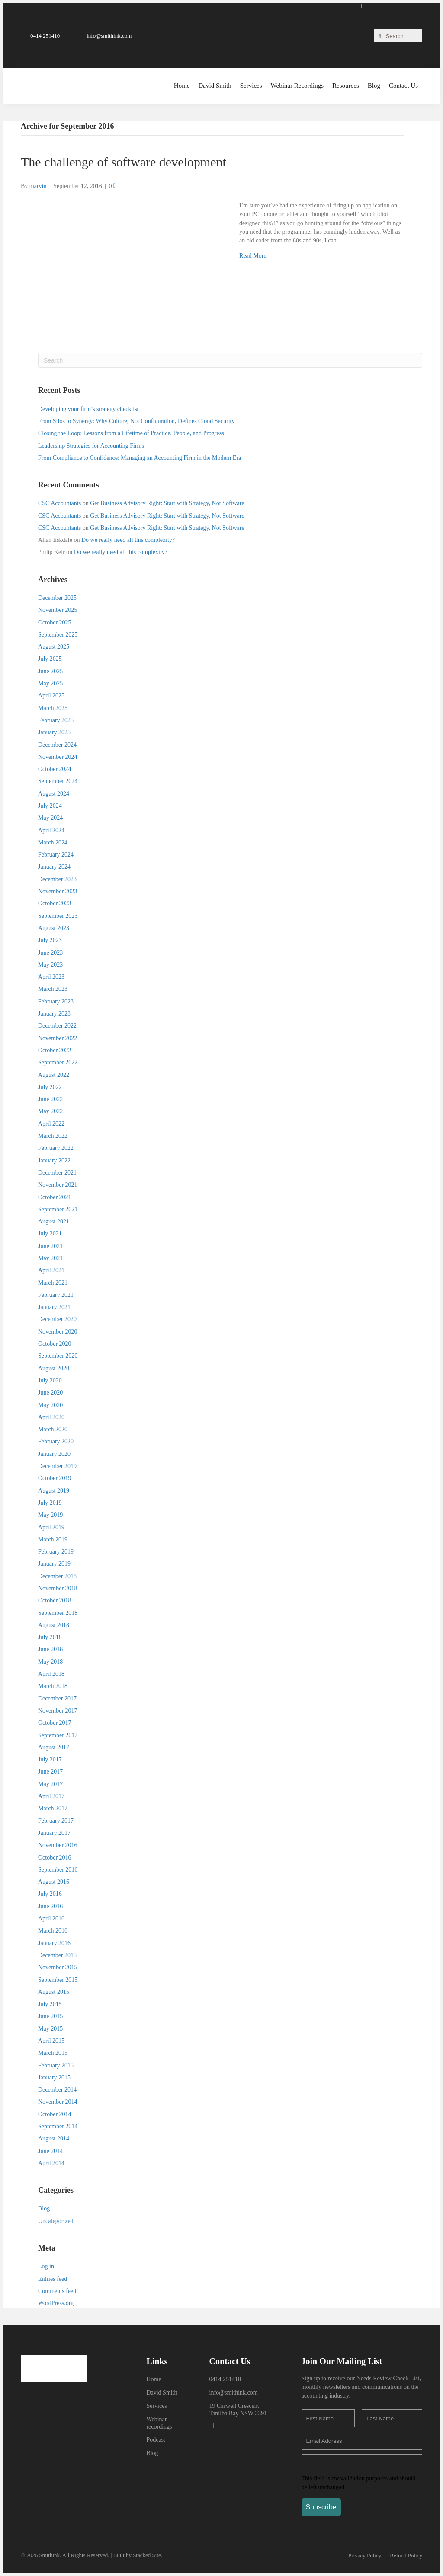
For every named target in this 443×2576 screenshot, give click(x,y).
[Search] (230, 360)
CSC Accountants (59, 503)
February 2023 (56, 1001)
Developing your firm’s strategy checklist (88, 409)
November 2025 (57, 610)
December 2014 (57, 2089)
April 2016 (51, 1918)
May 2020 (50, 1405)
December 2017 (57, 1698)
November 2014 (57, 2101)
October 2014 (54, 2114)
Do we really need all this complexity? (128, 540)
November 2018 (57, 1588)
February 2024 (56, 854)
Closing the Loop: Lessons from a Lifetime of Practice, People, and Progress (131, 433)
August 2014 (53, 2138)
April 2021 (51, 1270)
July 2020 (50, 1380)
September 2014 (57, 2126)
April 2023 (51, 977)
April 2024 (51, 830)
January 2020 (54, 1454)
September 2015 (57, 1980)
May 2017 (50, 1784)
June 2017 (50, 1771)
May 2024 (50, 818)
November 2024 (57, 757)
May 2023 (50, 965)
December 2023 (57, 879)
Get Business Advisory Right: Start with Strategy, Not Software (167, 503)
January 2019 (54, 1563)
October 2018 (54, 1600)
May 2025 (50, 683)
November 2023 (57, 891)
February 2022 (56, 1148)
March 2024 (52, 842)
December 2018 (57, 1576)
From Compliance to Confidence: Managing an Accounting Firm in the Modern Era (139, 458)
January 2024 (54, 866)
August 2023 (53, 928)
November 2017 (57, 1710)
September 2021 (57, 1209)
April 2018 (51, 1674)
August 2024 (53, 793)
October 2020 (54, 1344)
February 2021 (56, 1295)
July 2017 (50, 1759)
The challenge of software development (123, 162)
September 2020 (57, 1356)
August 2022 (53, 1075)
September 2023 (57, 916)
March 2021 (52, 1283)
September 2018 (57, 1613)
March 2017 (52, 1808)
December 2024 (57, 745)
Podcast (155, 2439)
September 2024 (57, 781)
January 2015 (54, 2077)
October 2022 (54, 1050)
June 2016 (50, 1906)
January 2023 (54, 1013)
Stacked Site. (147, 2555)
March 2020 (52, 1429)
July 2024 (50, 805)
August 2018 (53, 1625)
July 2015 (50, 2004)
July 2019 (50, 1503)
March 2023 (52, 989)
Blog (44, 2208)
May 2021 (50, 1258)
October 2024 (54, 769)
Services (156, 2406)
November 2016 (57, 1845)
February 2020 (56, 1441)
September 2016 (57, 1869)
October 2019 (54, 1478)
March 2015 (52, 2053)
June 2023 (50, 952)
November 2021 (57, 1184)
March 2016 (52, 1930)
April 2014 (51, 2163)
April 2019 (51, 1527)
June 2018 (50, 1649)
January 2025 (54, 732)
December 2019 (57, 1466)
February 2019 (56, 1551)
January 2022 (54, 1160)
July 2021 (50, 1233)
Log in (46, 2266)
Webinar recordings (159, 2423)
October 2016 (54, 1857)
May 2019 (50, 1515)
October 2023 (54, 903)
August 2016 (53, 1882)
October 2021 (54, 1197)
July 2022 (50, 1087)
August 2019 (53, 1490)
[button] (40, 35)
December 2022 (57, 1025)
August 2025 (53, 646)
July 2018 (50, 1637)
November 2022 (57, 1038)
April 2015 (51, 2041)
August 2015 (53, 1992)
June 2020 (50, 1392)
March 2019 (52, 1539)
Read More (252, 255)
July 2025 (50, 659)
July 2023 (50, 940)
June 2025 (50, 671)
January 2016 (54, 1943)
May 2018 (50, 1662)
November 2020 (57, 1331)
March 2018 (52, 1686)
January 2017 (54, 1833)
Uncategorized (56, 2221)
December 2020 (57, 1319)
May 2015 (50, 2028)
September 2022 (57, 1062)
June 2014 (50, 2151)
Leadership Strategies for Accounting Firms (91, 446)
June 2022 (50, 1099)
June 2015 (50, 2016)
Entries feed (52, 2279)
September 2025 (57, 634)
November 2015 (57, 1967)
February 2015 (56, 2065)
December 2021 (57, 1172)
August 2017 (53, 1747)
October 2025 (54, 622)
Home (153, 2379)
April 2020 (51, 1417)
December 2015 (57, 1955)
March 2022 (52, 1136)
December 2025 (57, 598)
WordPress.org (56, 2303)
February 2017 (56, 1821)
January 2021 (54, 1307)
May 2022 (50, 1111)
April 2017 (51, 1796)
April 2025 (51, 695)
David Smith (161, 2392)
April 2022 (51, 1124)
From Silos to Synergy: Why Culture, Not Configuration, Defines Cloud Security (136, 421)
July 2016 (50, 1894)
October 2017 (54, 1722)
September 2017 (57, 1735)
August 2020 (53, 1368)
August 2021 (53, 1221)
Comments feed (57, 2291)
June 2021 (50, 1246)
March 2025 (52, 708)
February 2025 (56, 720)
